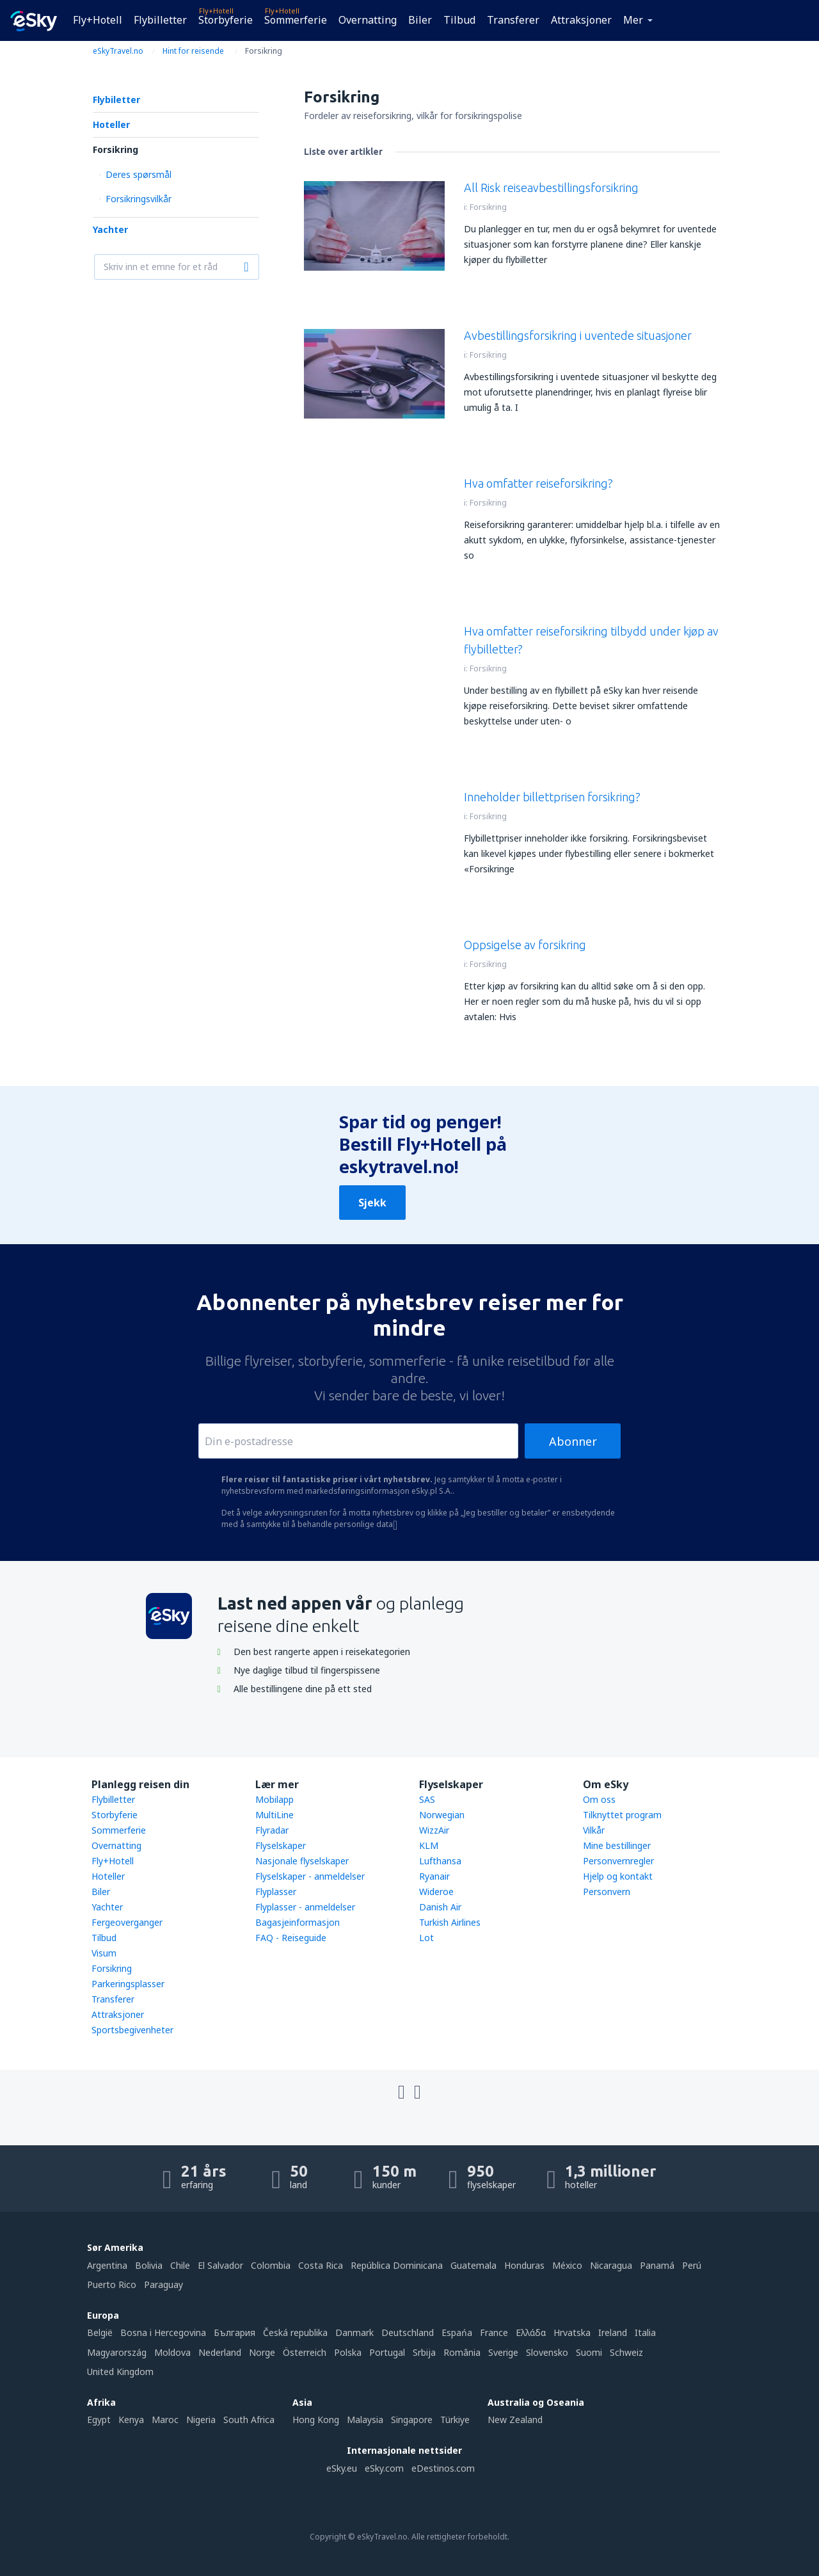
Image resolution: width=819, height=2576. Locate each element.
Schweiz (626, 2352)
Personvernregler (618, 1861)
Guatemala (473, 2265)
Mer (633, 20)
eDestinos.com (443, 2468)
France (494, 2332)
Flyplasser (275, 1891)
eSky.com (384, 2468)
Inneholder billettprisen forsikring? (552, 796)
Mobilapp (274, 1799)
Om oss (599, 1799)
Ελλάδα (531, 2332)
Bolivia (149, 2265)
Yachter (110, 229)
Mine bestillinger (617, 1845)
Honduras (524, 2265)
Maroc (165, 2419)
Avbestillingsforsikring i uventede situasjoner (578, 335)
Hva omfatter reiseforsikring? (538, 483)
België (100, 2332)
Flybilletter (160, 20)
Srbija (424, 2352)
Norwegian (442, 1815)
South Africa (248, 2419)
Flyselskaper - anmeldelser (310, 1876)
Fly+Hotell (97, 20)
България (234, 2332)
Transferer (513, 20)
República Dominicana (397, 2265)
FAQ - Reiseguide (290, 1938)
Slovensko (547, 2352)
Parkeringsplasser (127, 1984)
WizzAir (434, 1830)
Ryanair (434, 1876)
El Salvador (220, 2265)
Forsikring (115, 149)
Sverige (503, 2352)
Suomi (589, 2352)
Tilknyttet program (622, 1815)
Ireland (612, 2332)
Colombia (270, 2265)
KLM (428, 1845)
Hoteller (111, 124)
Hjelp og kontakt (618, 1876)
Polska (348, 2352)
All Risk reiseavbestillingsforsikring (551, 187)
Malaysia (365, 2419)
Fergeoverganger (127, 1922)
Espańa (456, 2332)
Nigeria (201, 2419)
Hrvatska (572, 2332)
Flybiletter (116, 99)
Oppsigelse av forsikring (525, 944)
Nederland (219, 2352)
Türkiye (455, 2419)
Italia (645, 2332)
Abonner (573, 1441)
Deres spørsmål (138, 174)
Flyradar (272, 1830)
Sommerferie (295, 20)
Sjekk (372, 1203)
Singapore (412, 2419)
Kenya (131, 2419)
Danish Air (440, 1907)
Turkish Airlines (450, 1922)
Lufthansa (440, 1861)
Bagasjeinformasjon (297, 1922)
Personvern (606, 1891)
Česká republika (295, 2332)
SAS (427, 1799)
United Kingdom (120, 2371)
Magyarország (117, 2352)
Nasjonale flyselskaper (302, 1861)
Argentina (107, 2265)
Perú (691, 2265)
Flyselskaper (280, 1845)
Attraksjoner (581, 20)
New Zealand (515, 2419)
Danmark (354, 2332)
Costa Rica (320, 2265)
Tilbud (459, 20)
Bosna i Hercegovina (163, 2332)
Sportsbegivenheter (132, 2030)
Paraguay (163, 2284)
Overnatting (367, 20)
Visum (103, 1953)
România (462, 2352)
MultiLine (274, 1815)
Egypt (99, 2419)
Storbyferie (225, 20)
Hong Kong (315, 2419)
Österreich (304, 2352)
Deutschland (407, 2332)
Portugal (387, 2352)
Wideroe (436, 1891)
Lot (426, 1938)
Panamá (657, 2265)
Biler (420, 20)
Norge (262, 2352)
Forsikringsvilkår (138, 199)
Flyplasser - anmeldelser (305, 1907)
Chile (180, 2265)
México (567, 2265)
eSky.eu (341, 2468)
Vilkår (594, 1830)
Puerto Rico (111, 2284)
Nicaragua (611, 2265)
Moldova (172, 2352)
